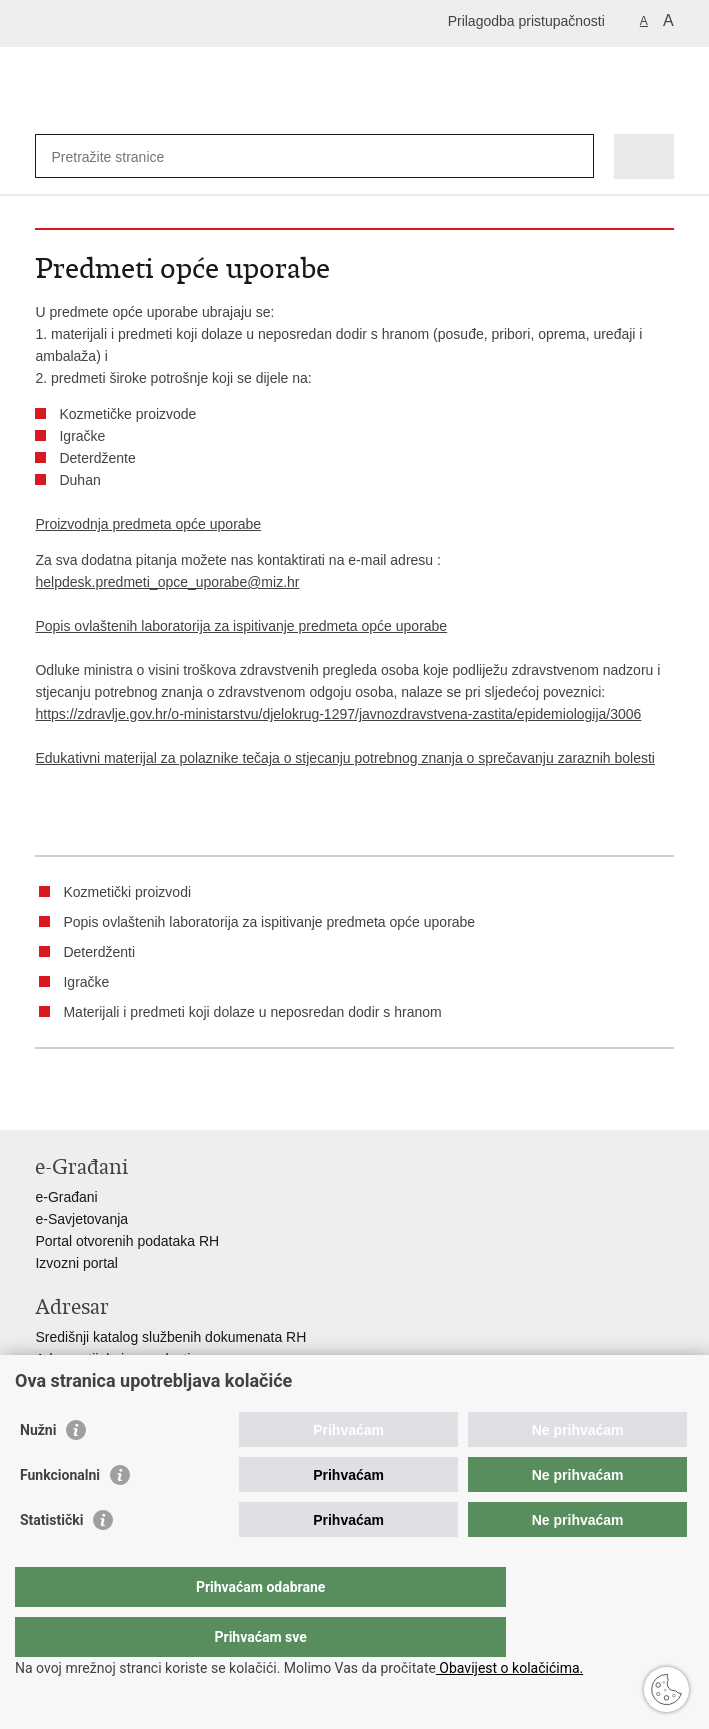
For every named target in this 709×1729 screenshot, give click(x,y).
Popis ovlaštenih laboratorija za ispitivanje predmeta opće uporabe (241, 626)
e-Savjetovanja (81, 1219)
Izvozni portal (76, 1263)
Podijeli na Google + (174, 1098)
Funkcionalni (60, 1515)
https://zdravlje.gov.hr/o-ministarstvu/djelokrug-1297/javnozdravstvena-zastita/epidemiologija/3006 (338, 714)
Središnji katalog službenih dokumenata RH (170, 1337)
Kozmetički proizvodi (127, 892)
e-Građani (66, 1197)
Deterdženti (99, 952)
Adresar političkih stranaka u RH (135, 1381)
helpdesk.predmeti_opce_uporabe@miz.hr (167, 582)
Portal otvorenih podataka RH (127, 1241)
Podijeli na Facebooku (88, 1098)
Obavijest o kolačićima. (509, 1668)
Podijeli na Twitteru (131, 1098)
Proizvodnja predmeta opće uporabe (148, 524)
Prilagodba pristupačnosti (526, 21)
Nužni (38, 1470)
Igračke (86, 982)
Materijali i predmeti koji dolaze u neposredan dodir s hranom (252, 1012)
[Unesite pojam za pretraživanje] (123, 156)
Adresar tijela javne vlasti (112, 1359)
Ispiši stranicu (45, 1098)
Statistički (51, 1560)
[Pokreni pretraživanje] (574, 156)
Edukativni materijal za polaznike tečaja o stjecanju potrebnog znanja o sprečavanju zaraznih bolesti (344, 758)
